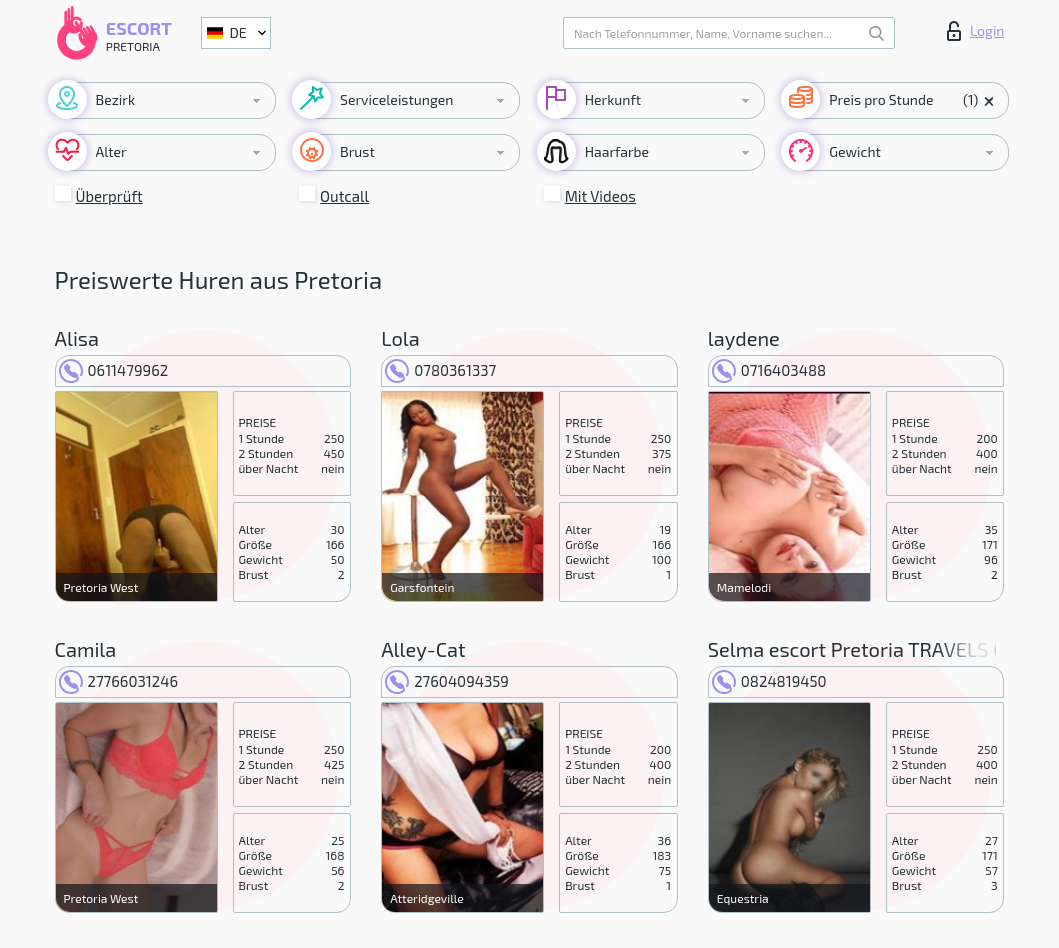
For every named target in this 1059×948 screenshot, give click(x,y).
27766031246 (119, 681)
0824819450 (769, 681)
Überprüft (109, 196)
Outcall (344, 196)
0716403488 (769, 370)
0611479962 (114, 370)
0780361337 (440, 370)
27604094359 (447, 681)
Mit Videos (600, 196)
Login (976, 31)
